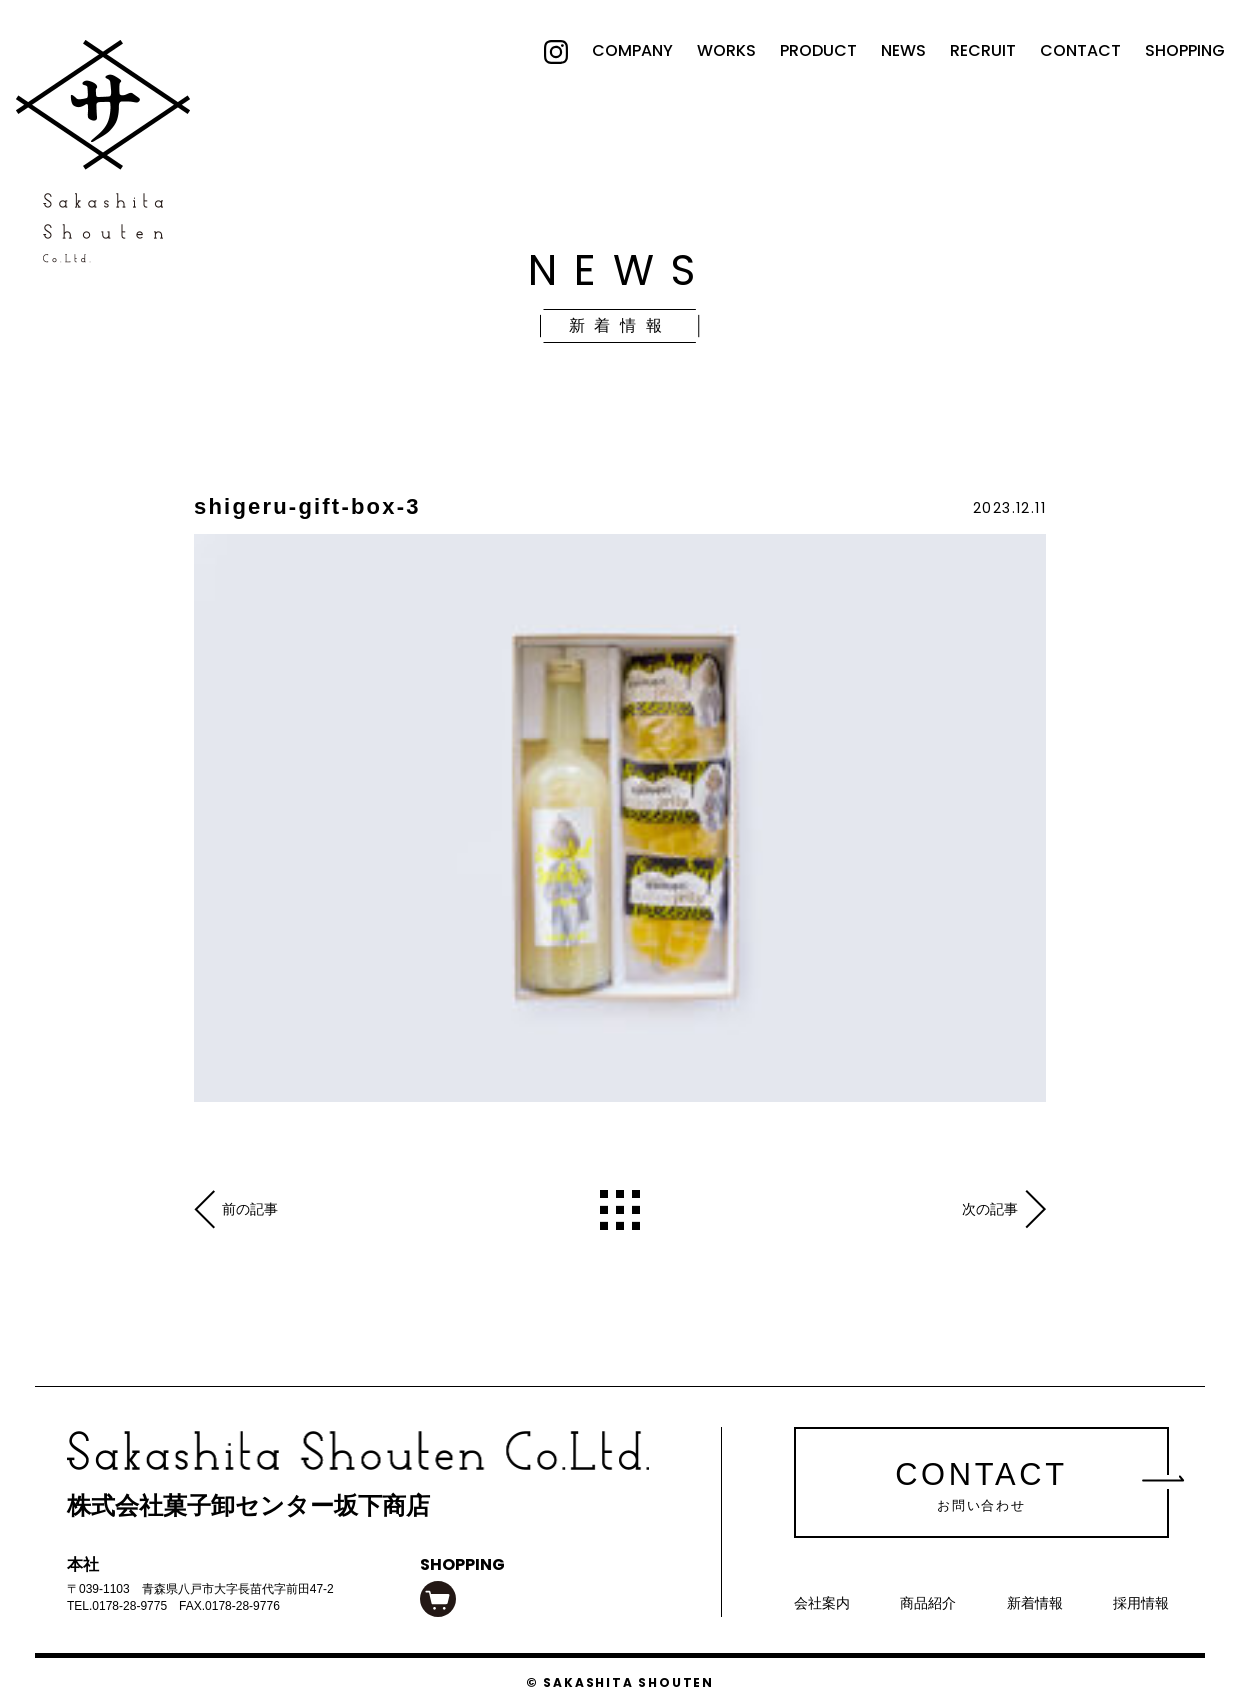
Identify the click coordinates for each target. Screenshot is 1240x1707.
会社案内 (822, 1603)
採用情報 (1141, 1603)
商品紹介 (928, 1603)
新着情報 (1035, 1603)
